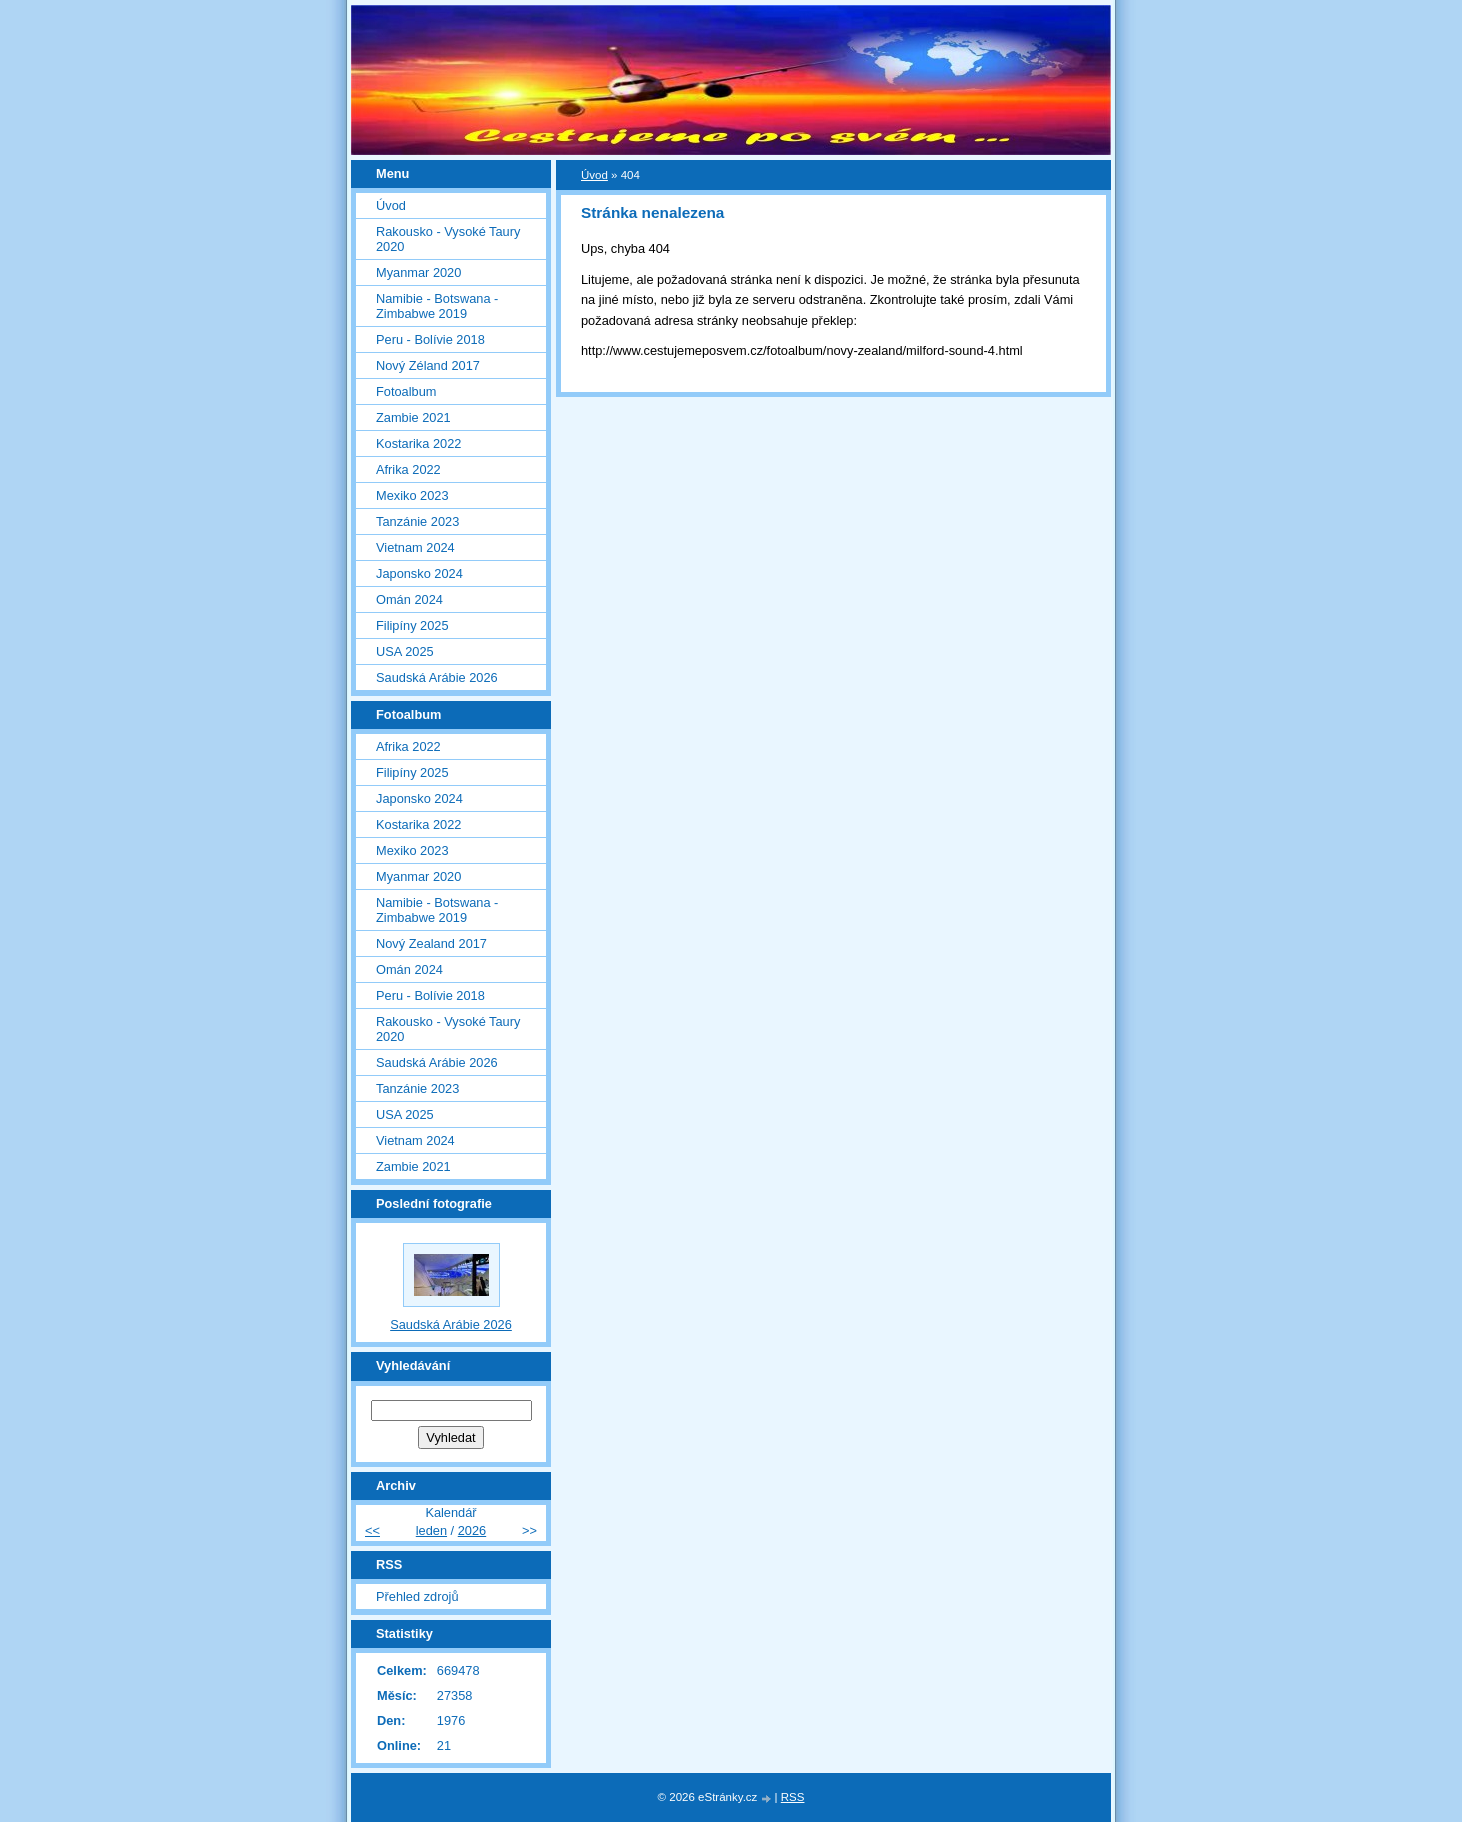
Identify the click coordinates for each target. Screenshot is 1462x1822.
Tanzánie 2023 (417, 521)
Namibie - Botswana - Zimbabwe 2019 (437, 306)
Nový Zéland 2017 (428, 365)
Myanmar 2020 (418, 272)
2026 (472, 1530)
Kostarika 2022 (418, 443)
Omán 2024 (409, 599)
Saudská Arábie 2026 (437, 677)
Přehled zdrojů (417, 1596)
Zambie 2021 (413, 417)
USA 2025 (405, 651)
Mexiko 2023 (412, 495)
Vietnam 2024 (415, 547)
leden (431, 1530)
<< (372, 1530)
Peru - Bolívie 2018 (430, 339)
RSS (793, 1797)
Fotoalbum (406, 391)
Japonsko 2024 (419, 573)
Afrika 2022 (408, 469)
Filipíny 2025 (412, 625)
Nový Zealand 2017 (431, 943)
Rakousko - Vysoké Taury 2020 (448, 239)
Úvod (594, 175)
